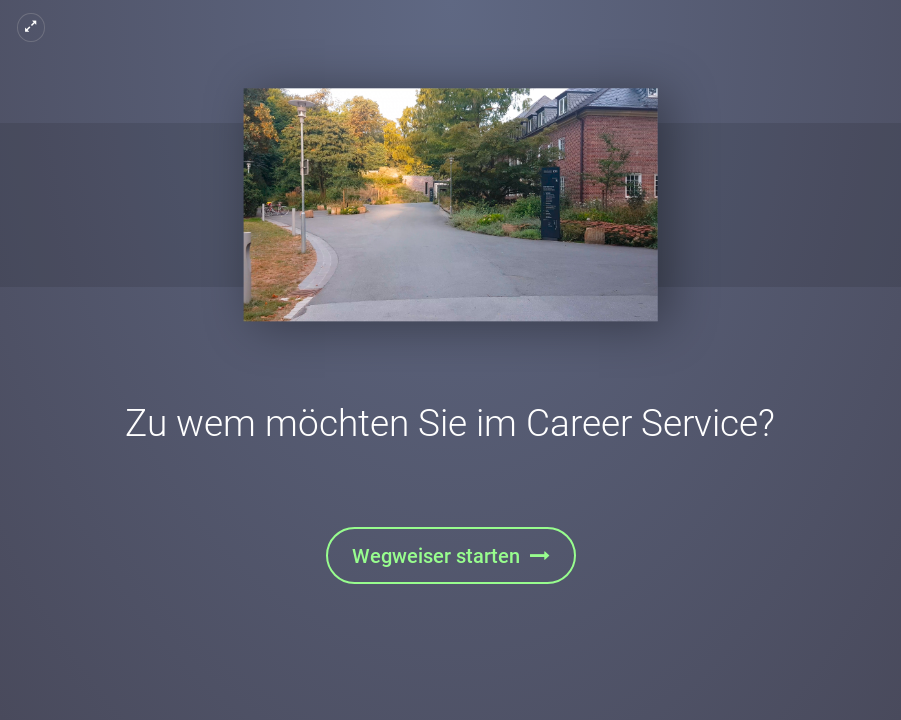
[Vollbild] (30, 27)
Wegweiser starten (436, 556)
